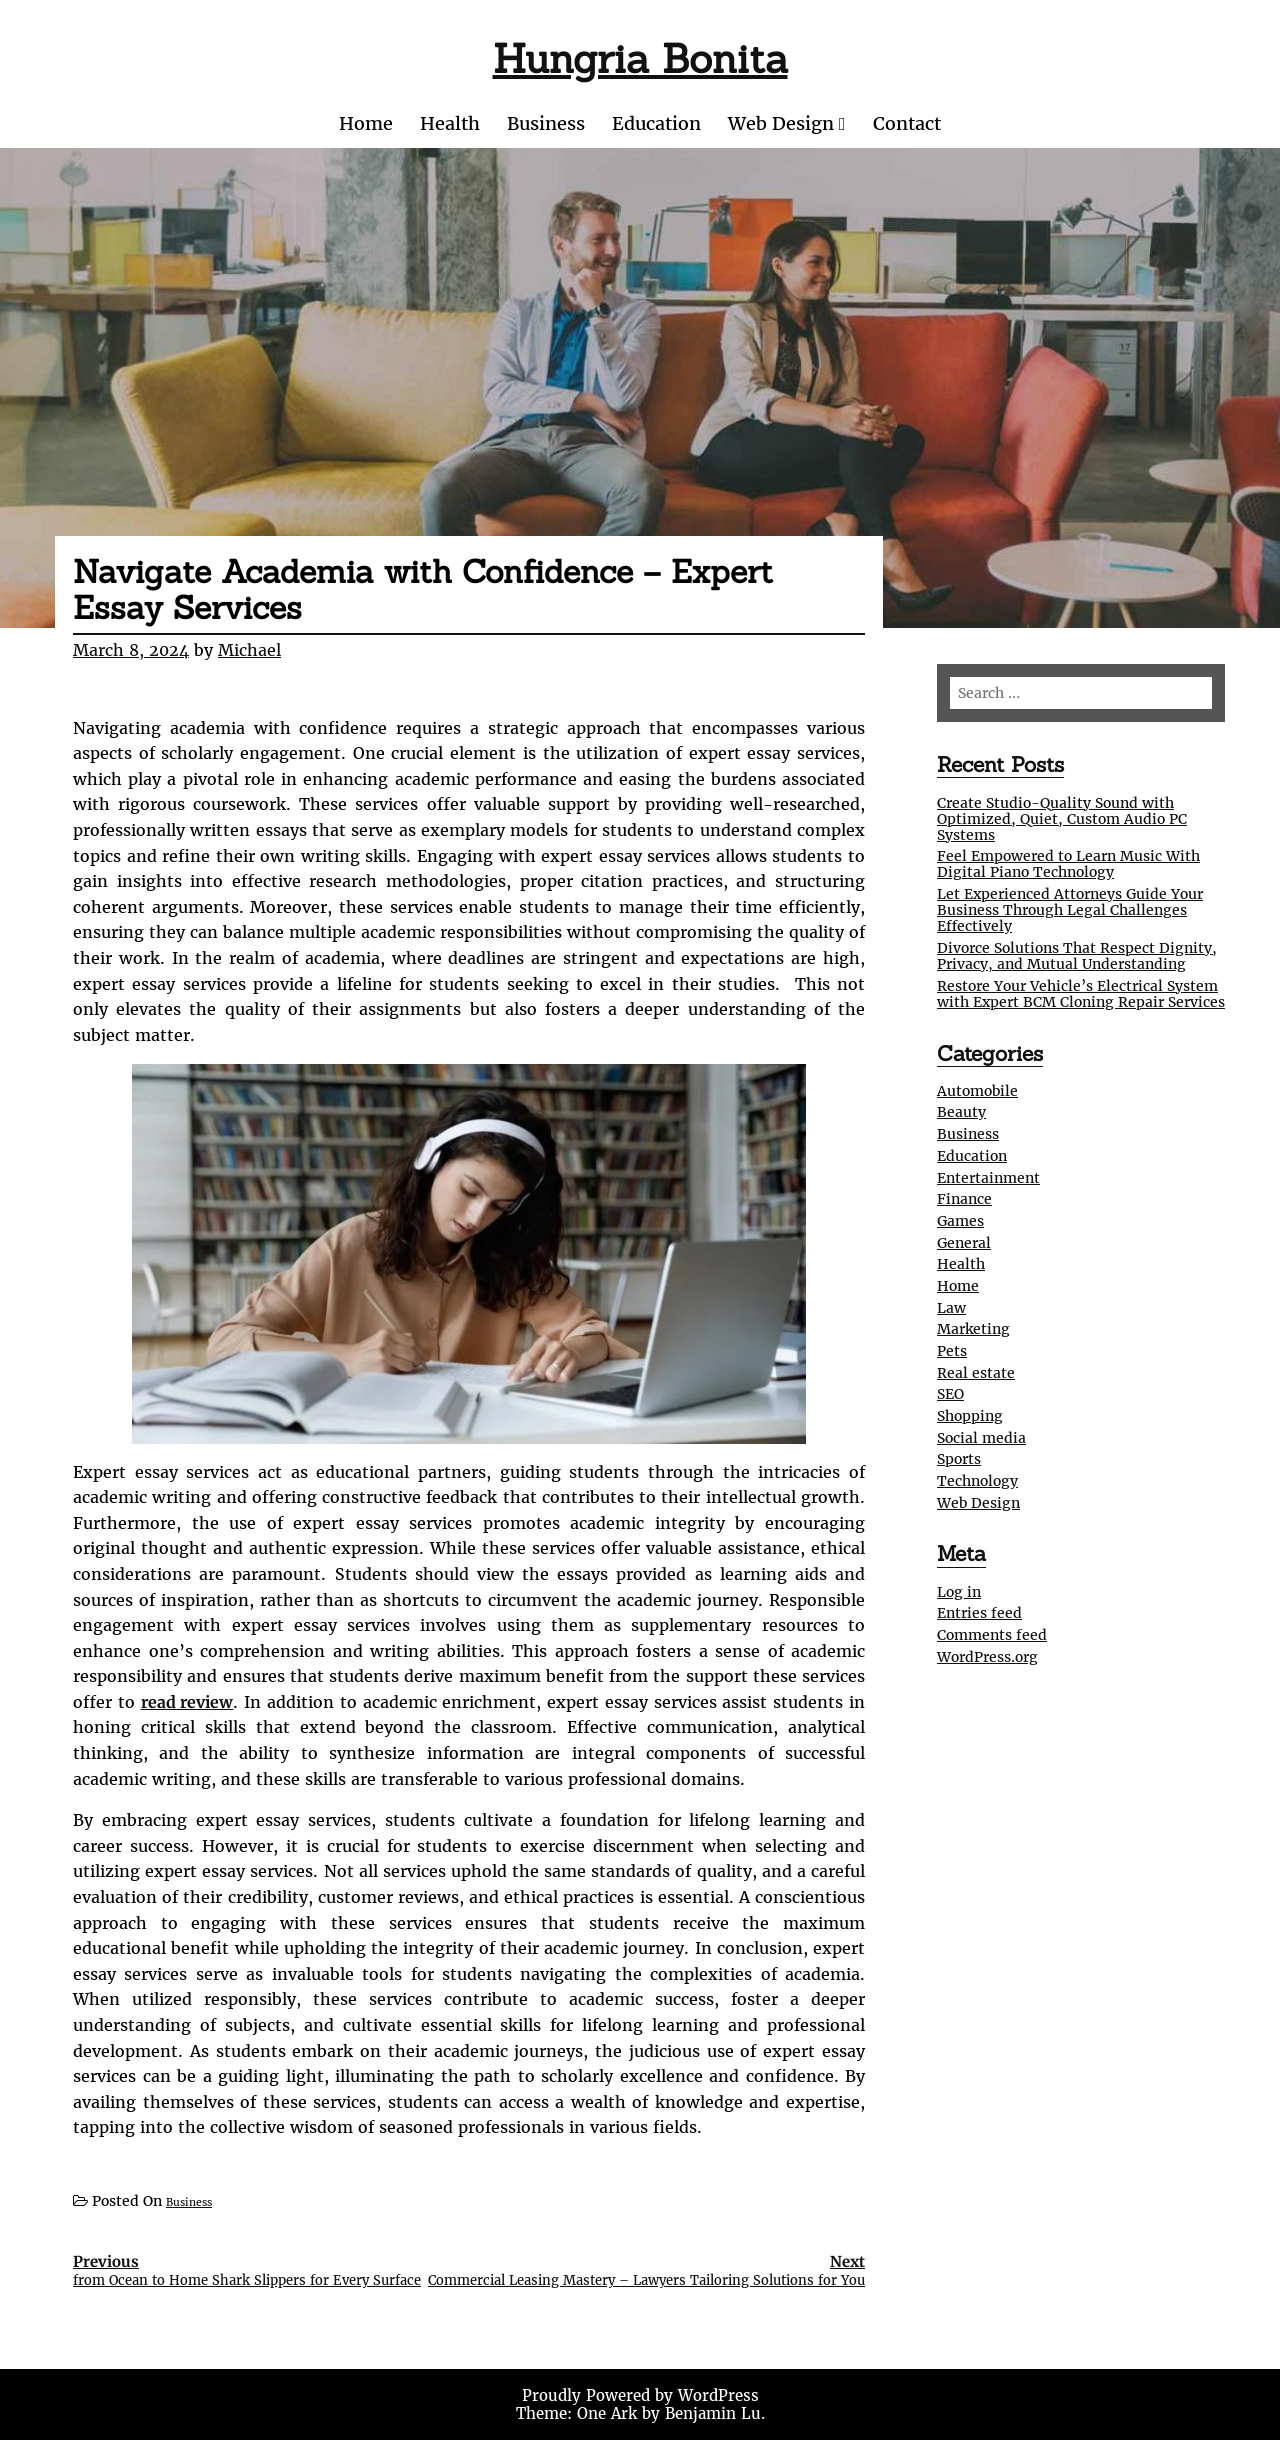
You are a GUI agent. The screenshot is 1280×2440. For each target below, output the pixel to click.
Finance (964, 1199)
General (964, 1243)
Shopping (970, 1416)
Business (546, 123)
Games (960, 1221)
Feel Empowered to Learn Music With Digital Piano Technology (1068, 864)
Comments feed (992, 1635)
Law (951, 1308)
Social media (981, 1438)
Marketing (973, 1329)
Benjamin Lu (713, 2413)
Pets (952, 1351)
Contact (907, 123)
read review (187, 1702)
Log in (959, 1592)
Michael (249, 650)
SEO (950, 1394)
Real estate (976, 1373)
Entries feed (979, 1613)
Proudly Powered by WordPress (640, 2395)
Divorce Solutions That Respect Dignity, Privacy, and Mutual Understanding (1077, 956)
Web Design (781, 123)
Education (656, 123)
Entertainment (988, 1178)
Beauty (961, 1112)
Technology (977, 1481)
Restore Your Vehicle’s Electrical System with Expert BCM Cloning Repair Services (1081, 994)
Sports (959, 1459)
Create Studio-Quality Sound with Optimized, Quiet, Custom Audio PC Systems (1062, 819)
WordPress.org (987, 1657)
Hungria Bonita (640, 58)
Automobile (977, 1091)
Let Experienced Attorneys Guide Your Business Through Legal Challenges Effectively (1070, 910)
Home (366, 123)
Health (450, 123)
